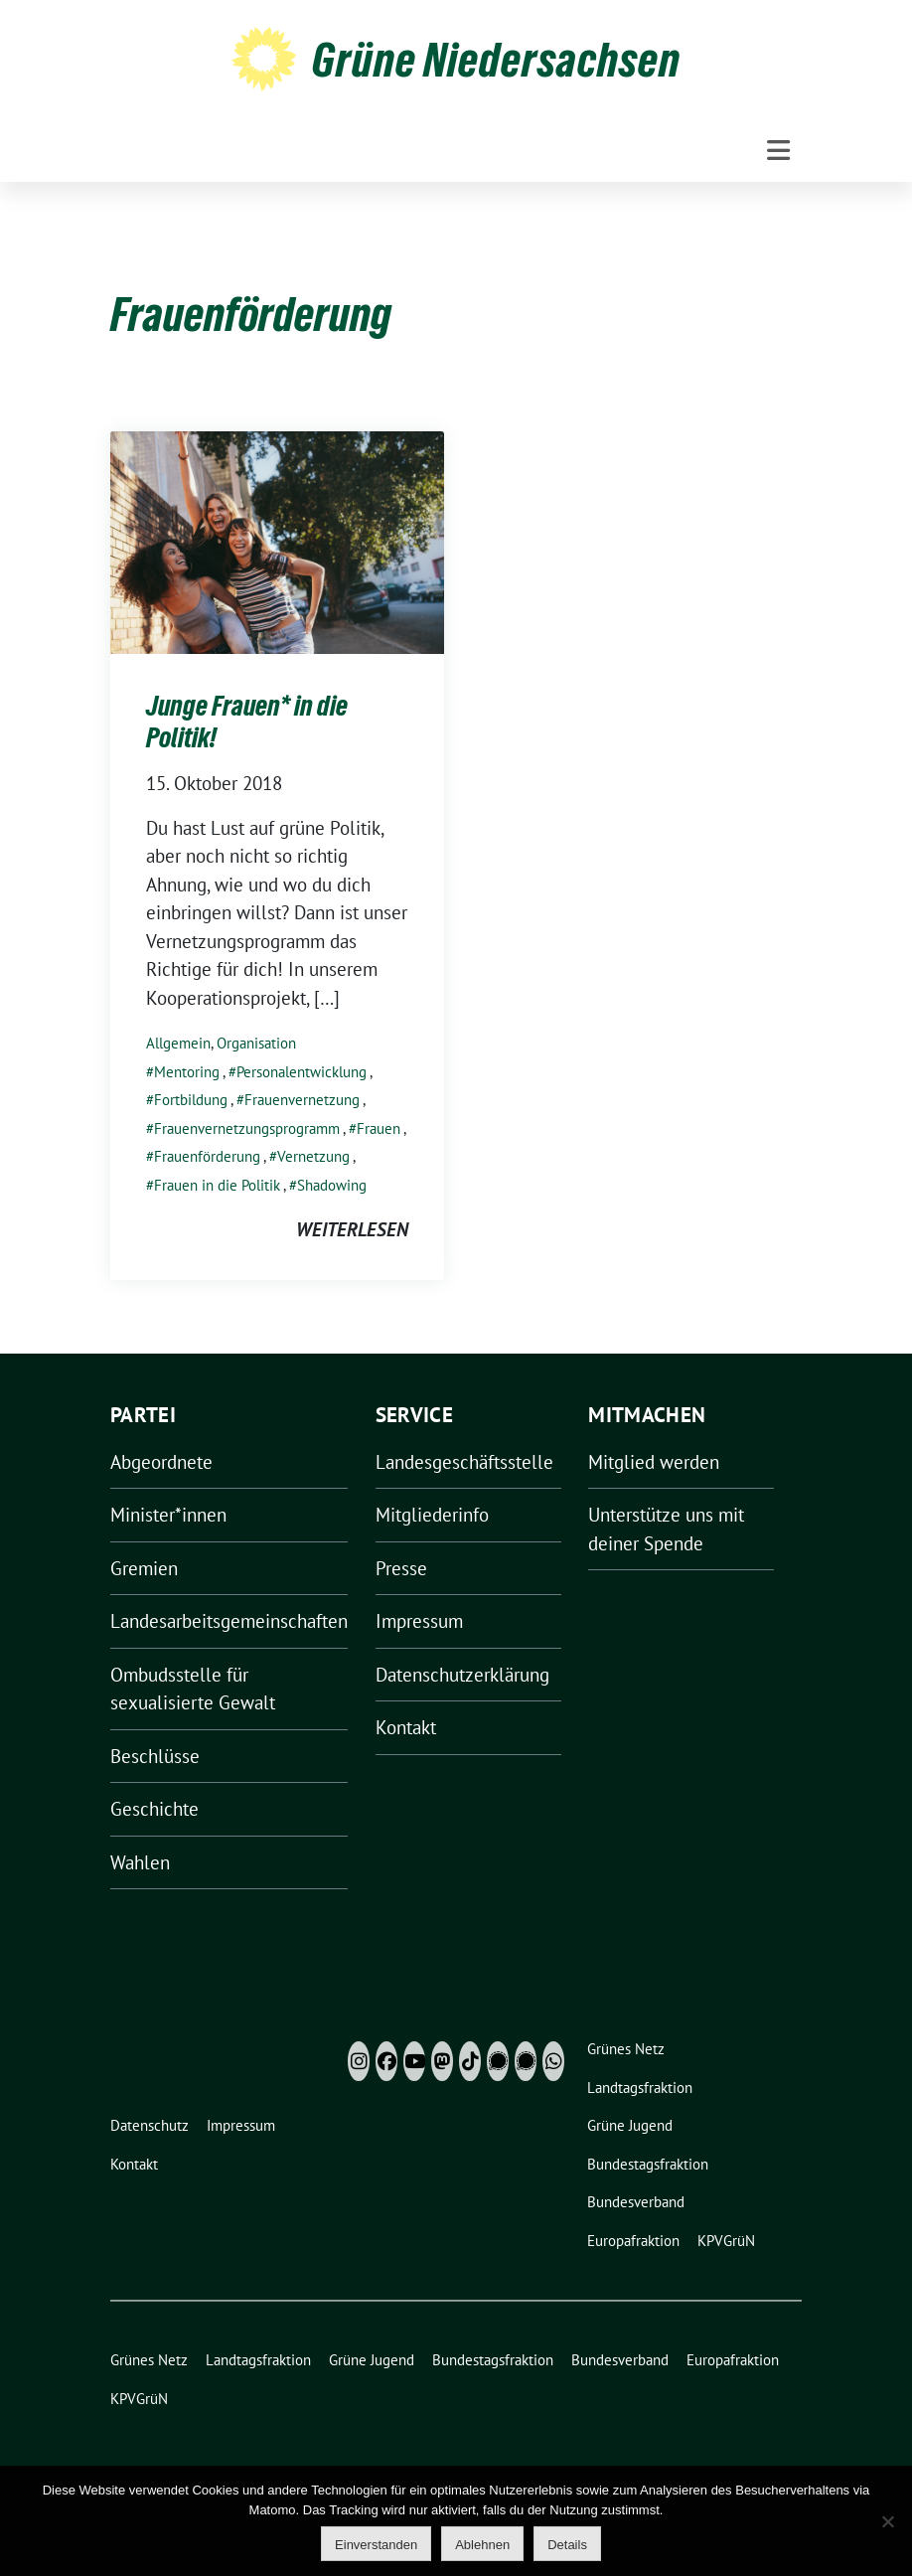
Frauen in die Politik (217, 1185)
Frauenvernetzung (302, 1099)
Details (567, 2544)
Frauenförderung (207, 1156)
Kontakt (406, 1727)
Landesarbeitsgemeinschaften (229, 1621)
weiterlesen (352, 1229)
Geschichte (154, 1809)
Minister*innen (168, 1515)
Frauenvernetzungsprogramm (247, 1128)
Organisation (256, 1043)
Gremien (144, 1568)
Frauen (378, 1128)
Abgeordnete (161, 1462)
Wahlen (140, 1862)
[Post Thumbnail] (277, 540)
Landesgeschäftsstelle (464, 1462)
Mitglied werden (653, 1462)
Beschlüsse (155, 1756)
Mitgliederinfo (432, 1515)
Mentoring (187, 1071)
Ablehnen (482, 2544)
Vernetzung (313, 1156)
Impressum (419, 1621)
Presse (401, 1568)
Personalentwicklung (301, 1071)
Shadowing (332, 1185)
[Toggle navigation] (778, 150)
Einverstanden (376, 2544)
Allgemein (178, 1043)
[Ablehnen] (887, 2521)
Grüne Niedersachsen (496, 59)
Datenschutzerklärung (462, 1675)
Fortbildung (191, 1099)
